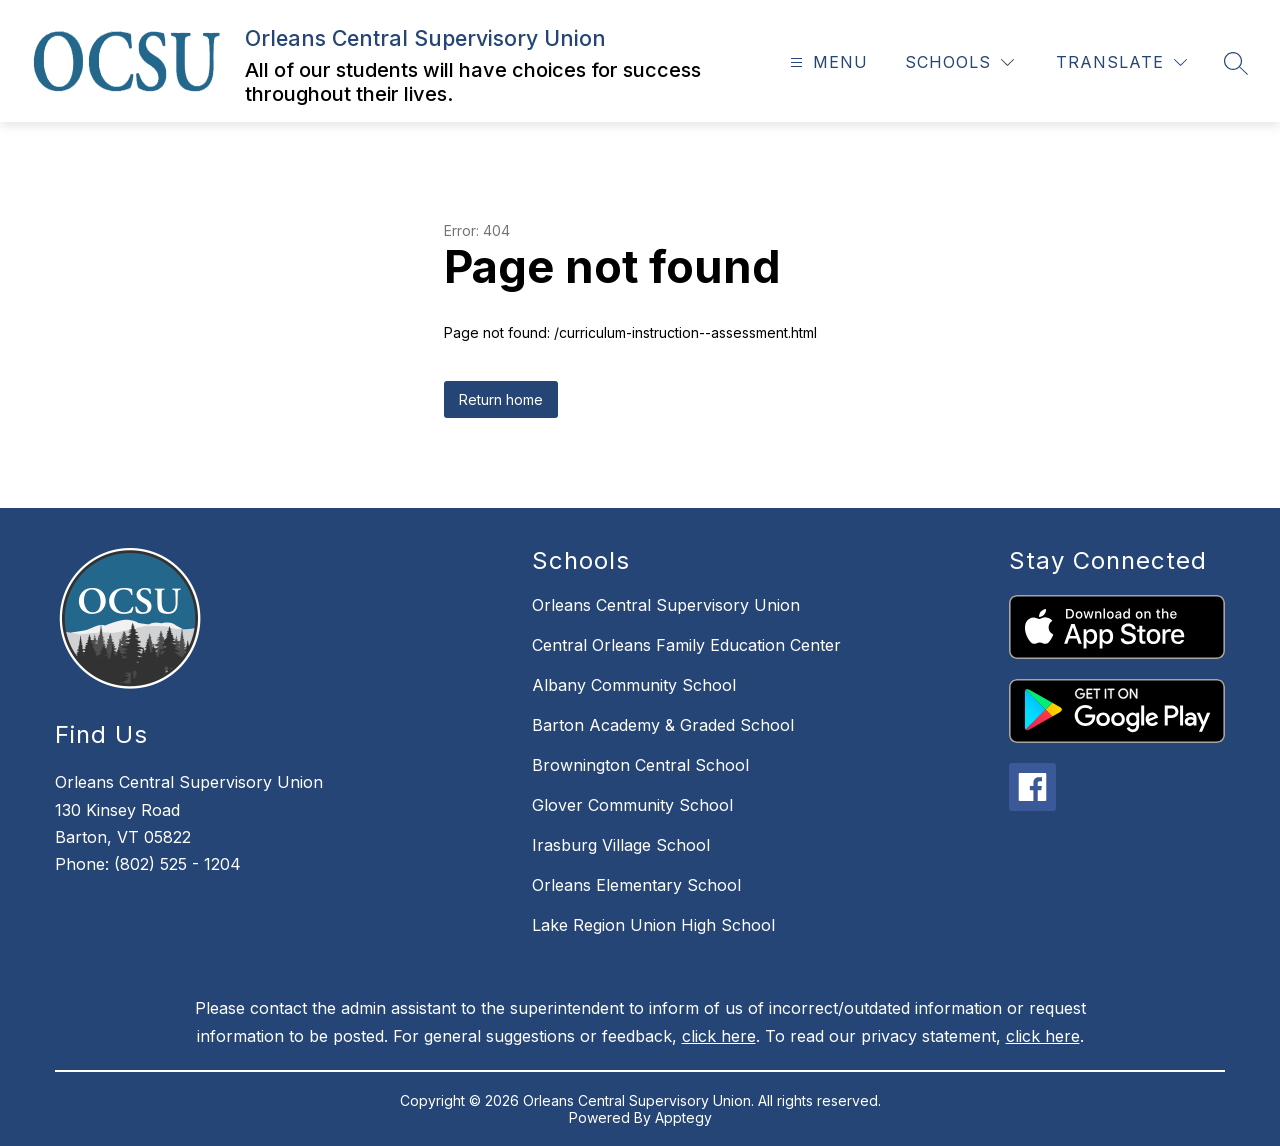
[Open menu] (826, 62)
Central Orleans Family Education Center (686, 645)
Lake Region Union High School (653, 925)
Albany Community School (634, 685)
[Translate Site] (1121, 62)
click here (719, 1036)
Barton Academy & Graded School (663, 725)
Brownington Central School (640, 765)
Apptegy (683, 1117)
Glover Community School (632, 805)
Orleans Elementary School (636, 885)
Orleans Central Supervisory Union (666, 605)
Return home (501, 399)
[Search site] (1236, 63)
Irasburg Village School (621, 845)
